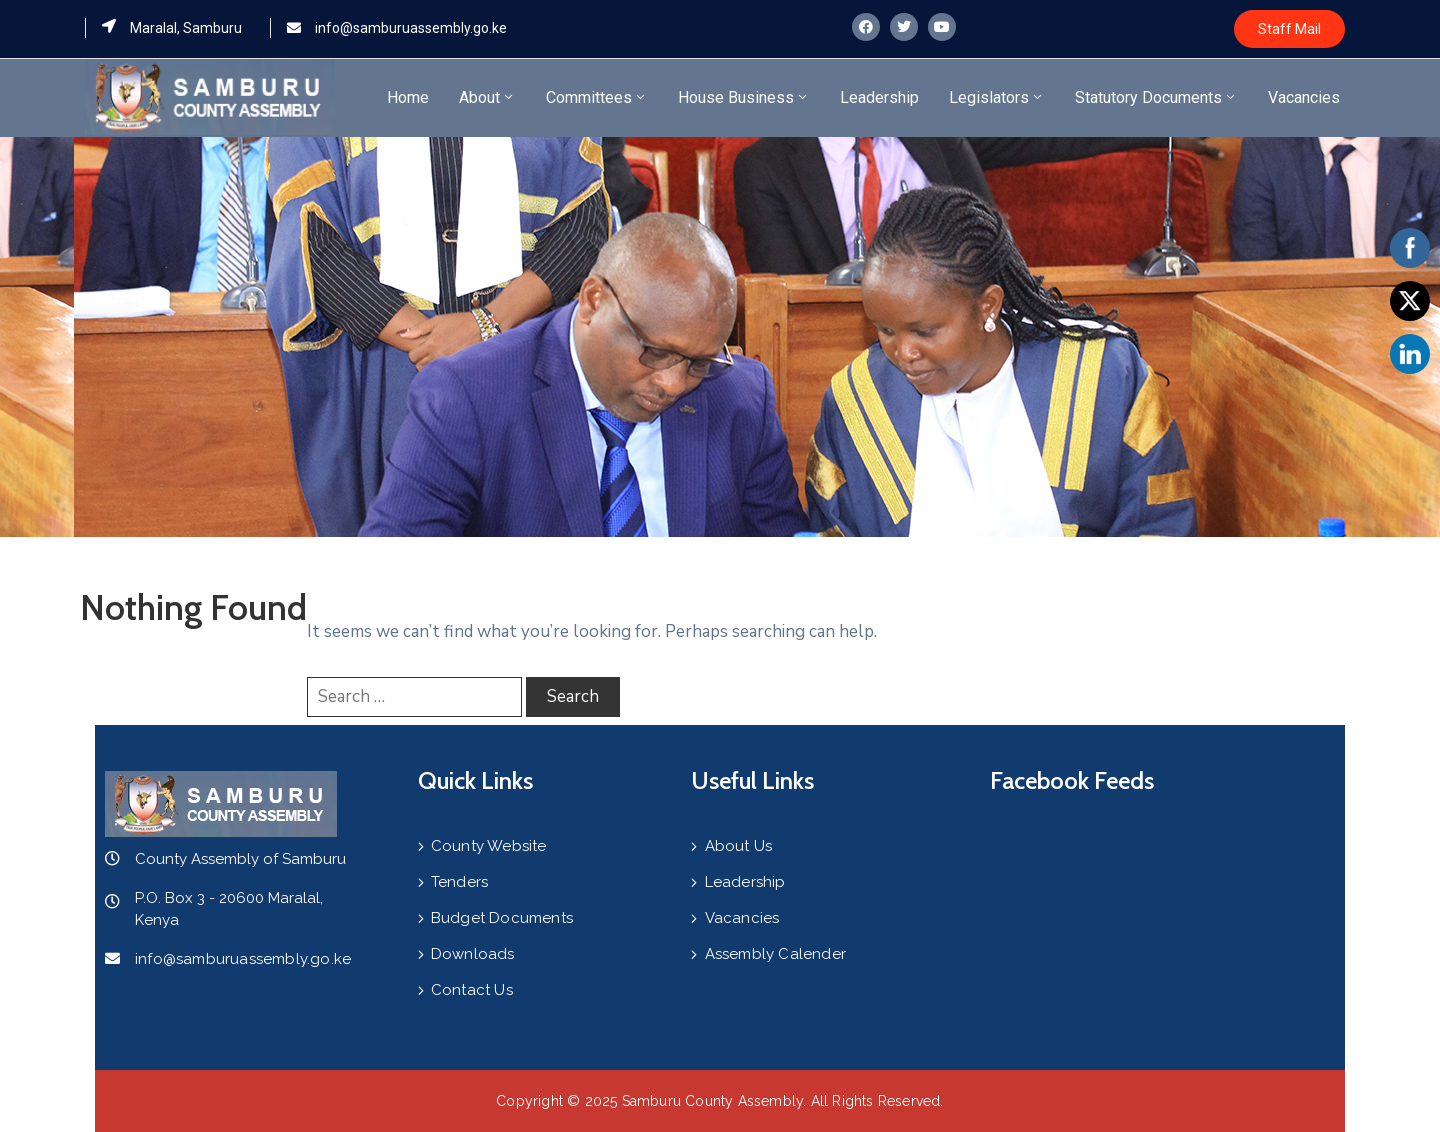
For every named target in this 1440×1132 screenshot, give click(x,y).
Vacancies (1304, 97)
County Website (489, 846)
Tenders (459, 882)
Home (408, 97)
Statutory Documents (1156, 97)
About (487, 97)
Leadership (879, 97)
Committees (597, 97)
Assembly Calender (775, 954)
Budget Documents (502, 918)
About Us (739, 846)
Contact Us (472, 990)
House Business (744, 97)
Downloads (473, 954)
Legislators (997, 97)
